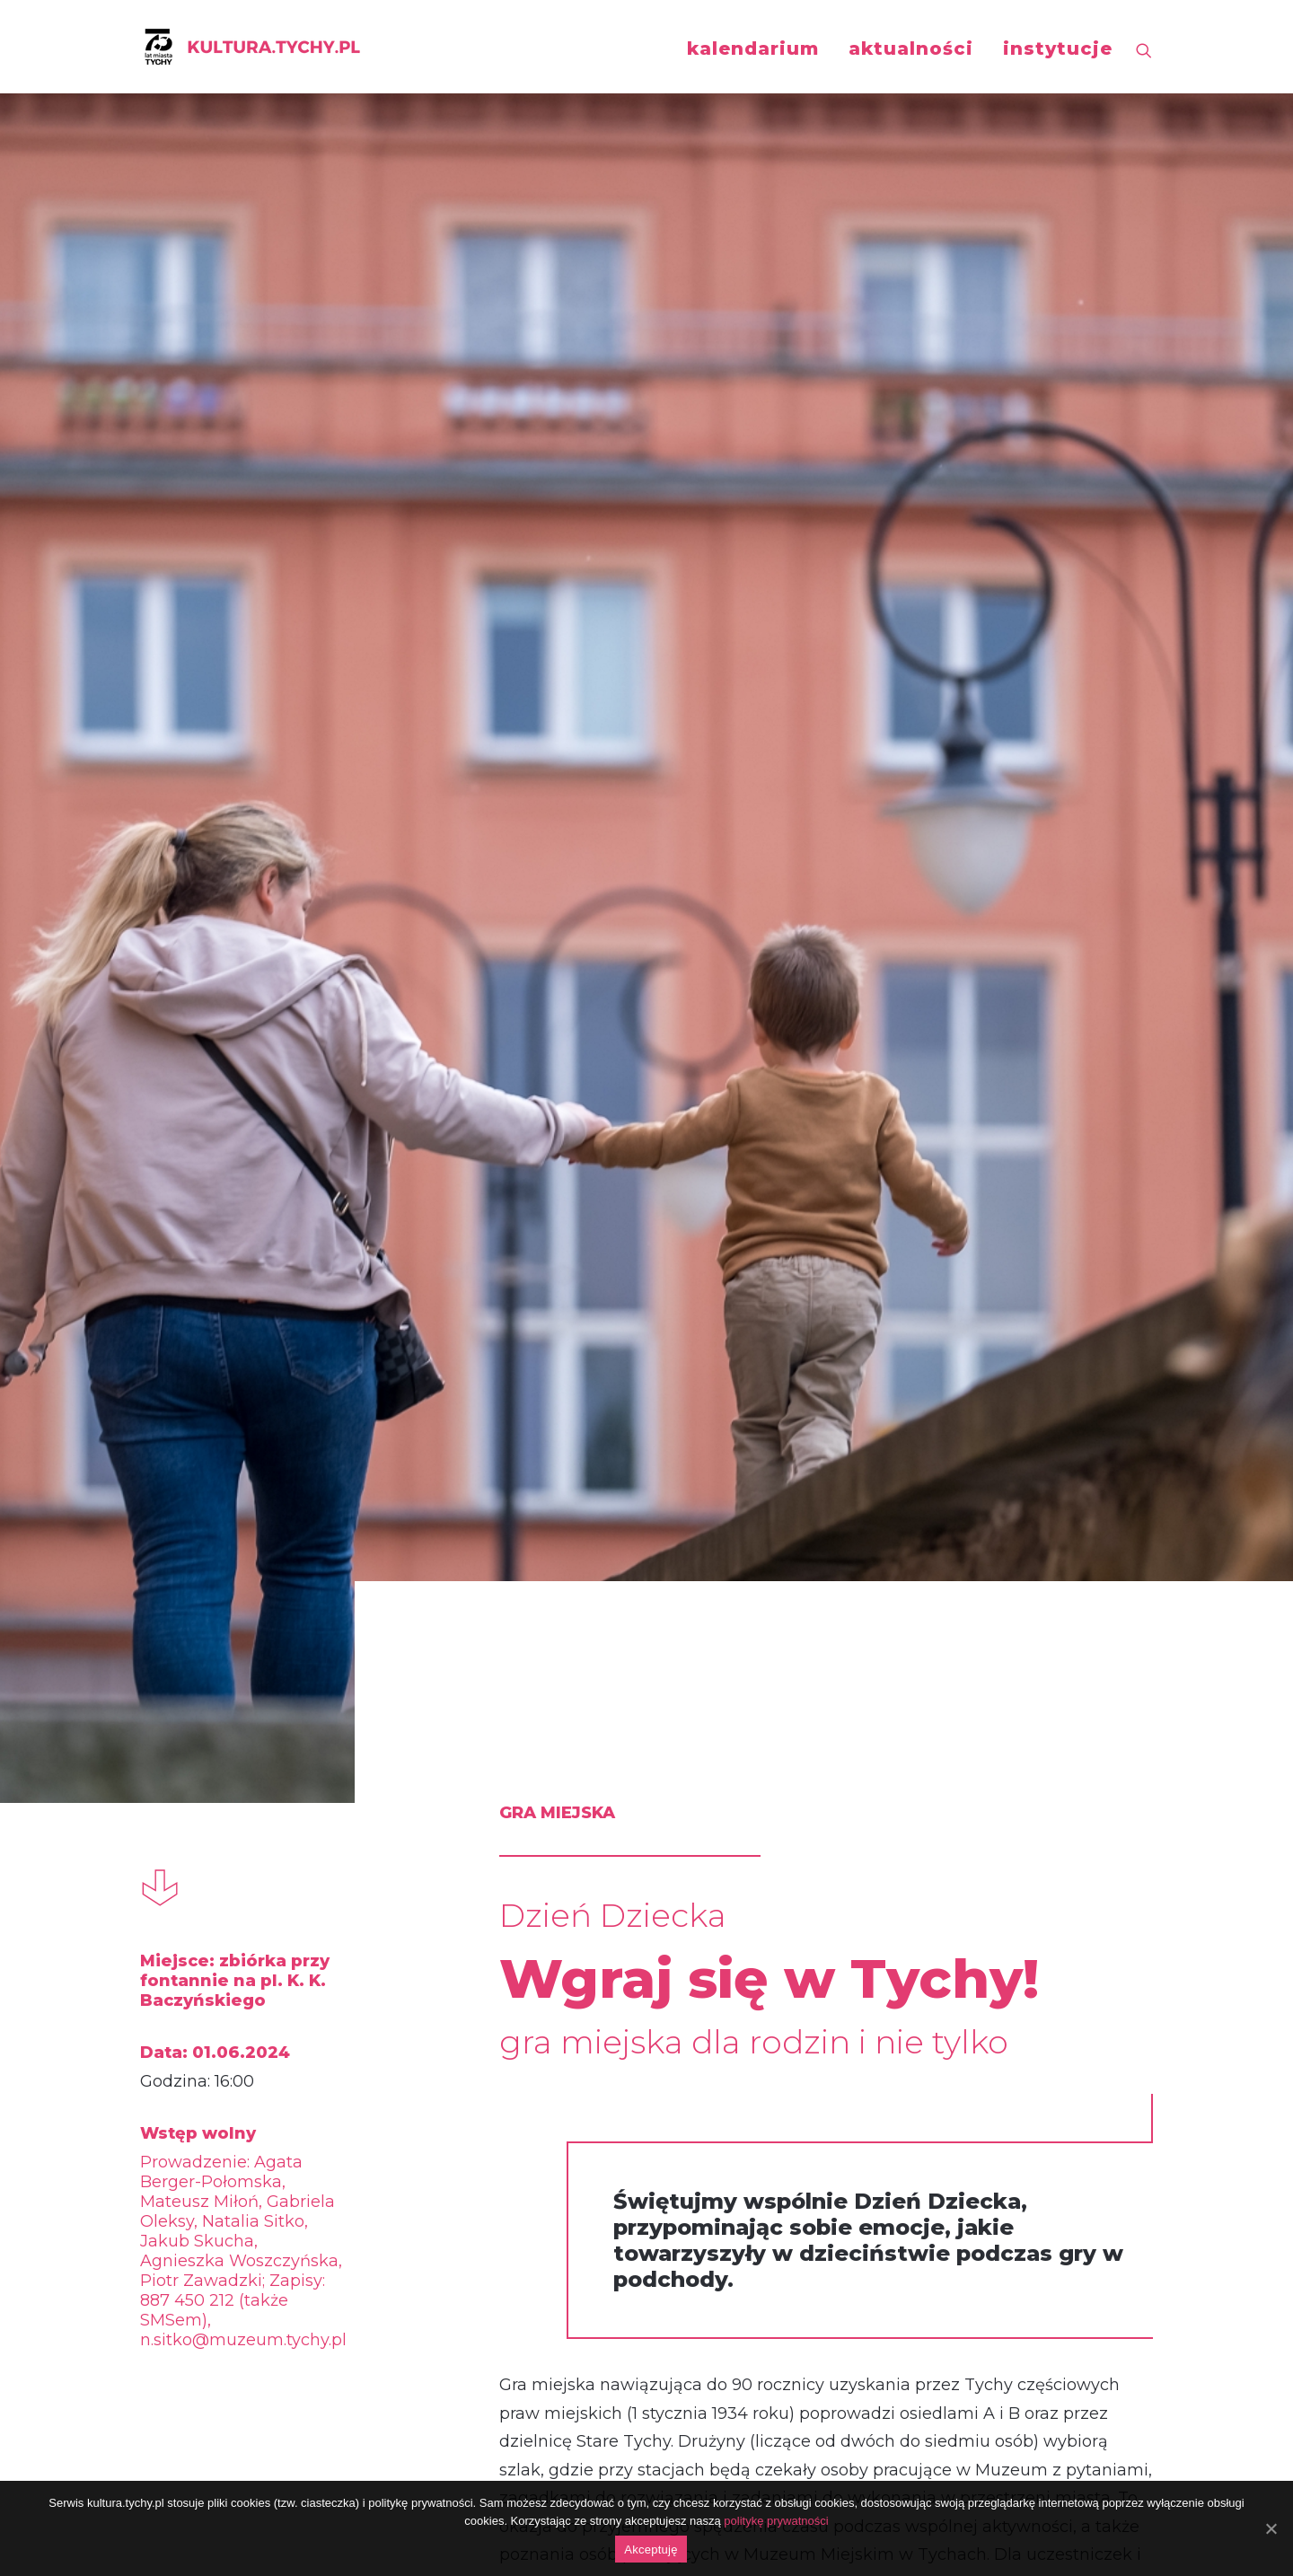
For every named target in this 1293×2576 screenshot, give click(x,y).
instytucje (1058, 48)
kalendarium (753, 48)
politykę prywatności (776, 2521)
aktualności (911, 48)
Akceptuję (650, 2549)
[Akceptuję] (1271, 2528)
